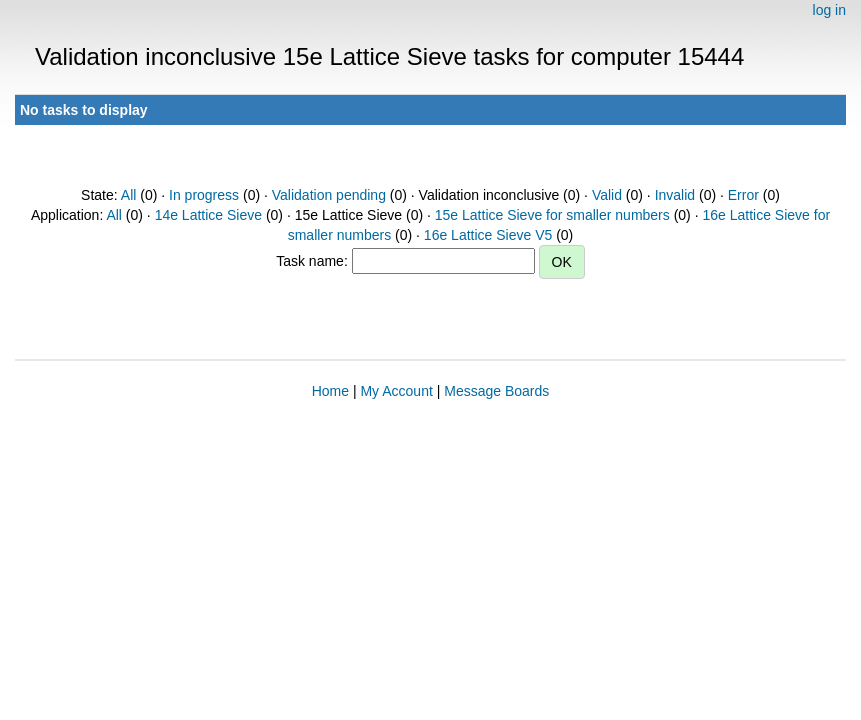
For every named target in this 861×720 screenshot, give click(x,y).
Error (743, 195)
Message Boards (496, 391)
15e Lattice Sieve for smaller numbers (552, 215)
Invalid (675, 195)
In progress (204, 195)
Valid (607, 195)
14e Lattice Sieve (208, 215)
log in (829, 10)
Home (330, 391)
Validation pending (329, 195)
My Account (396, 391)
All (129, 195)
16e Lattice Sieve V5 (488, 235)
